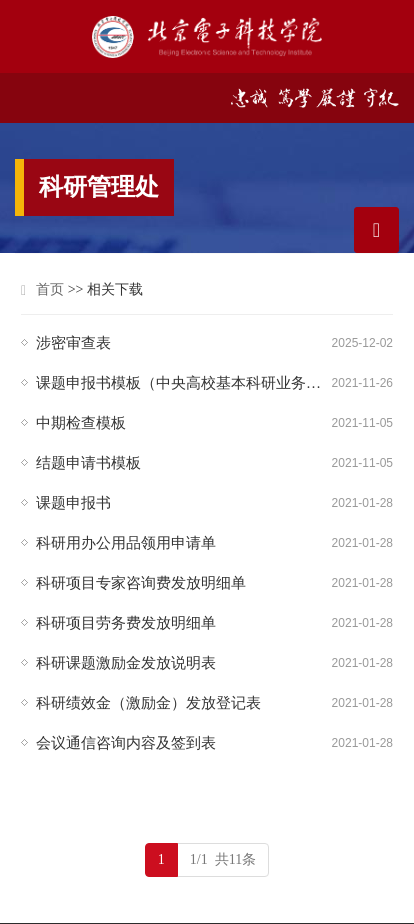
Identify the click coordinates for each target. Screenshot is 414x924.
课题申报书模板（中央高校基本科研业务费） (184, 383)
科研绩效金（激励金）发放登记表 (148, 703)
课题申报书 (73, 503)
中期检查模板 (81, 423)
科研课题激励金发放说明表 (126, 663)
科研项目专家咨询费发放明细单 (141, 583)
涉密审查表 (73, 343)
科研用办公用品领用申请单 (126, 543)
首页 (50, 289)
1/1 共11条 (223, 859)
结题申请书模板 (88, 463)
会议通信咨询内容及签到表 (126, 743)
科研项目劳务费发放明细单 (126, 623)
